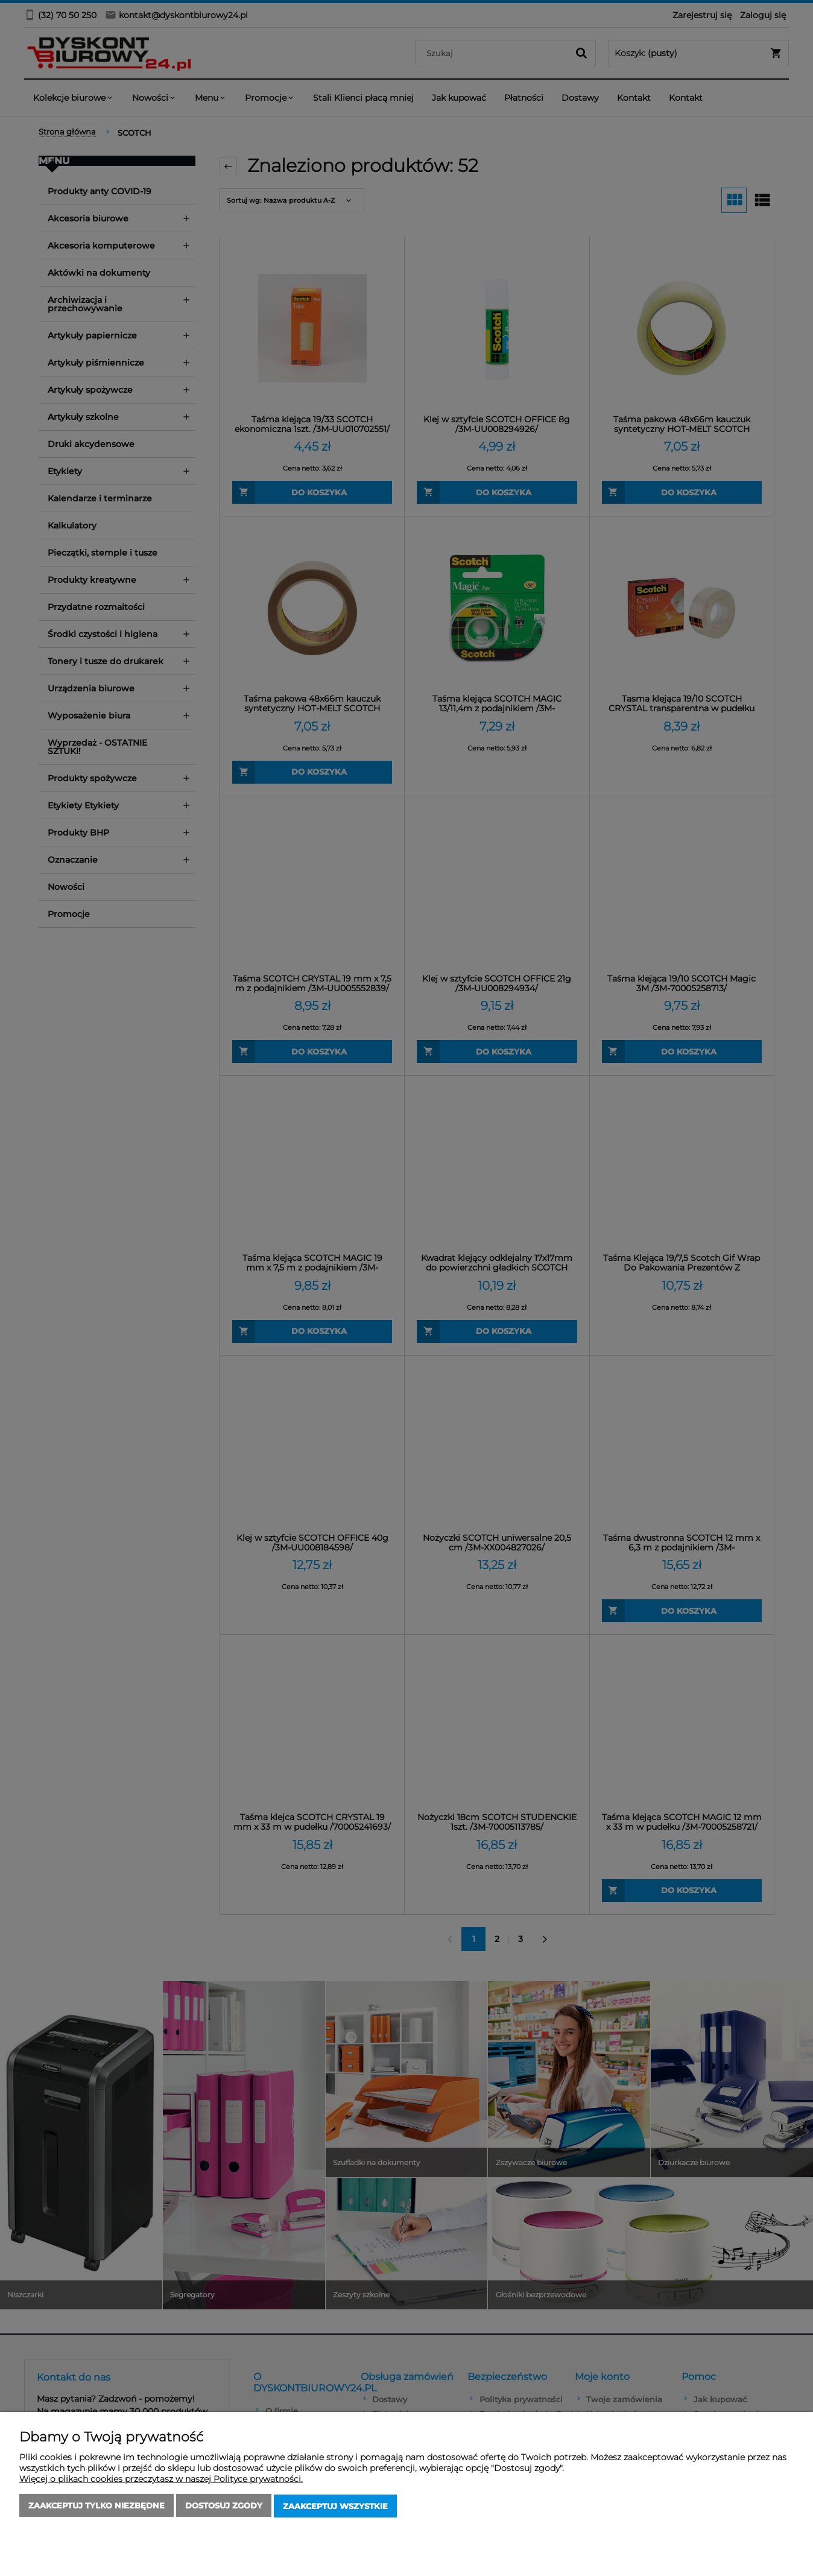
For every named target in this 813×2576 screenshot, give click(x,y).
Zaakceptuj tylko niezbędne (96, 2506)
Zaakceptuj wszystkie (335, 2506)
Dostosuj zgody (223, 2506)
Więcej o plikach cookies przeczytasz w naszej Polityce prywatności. (161, 2480)
